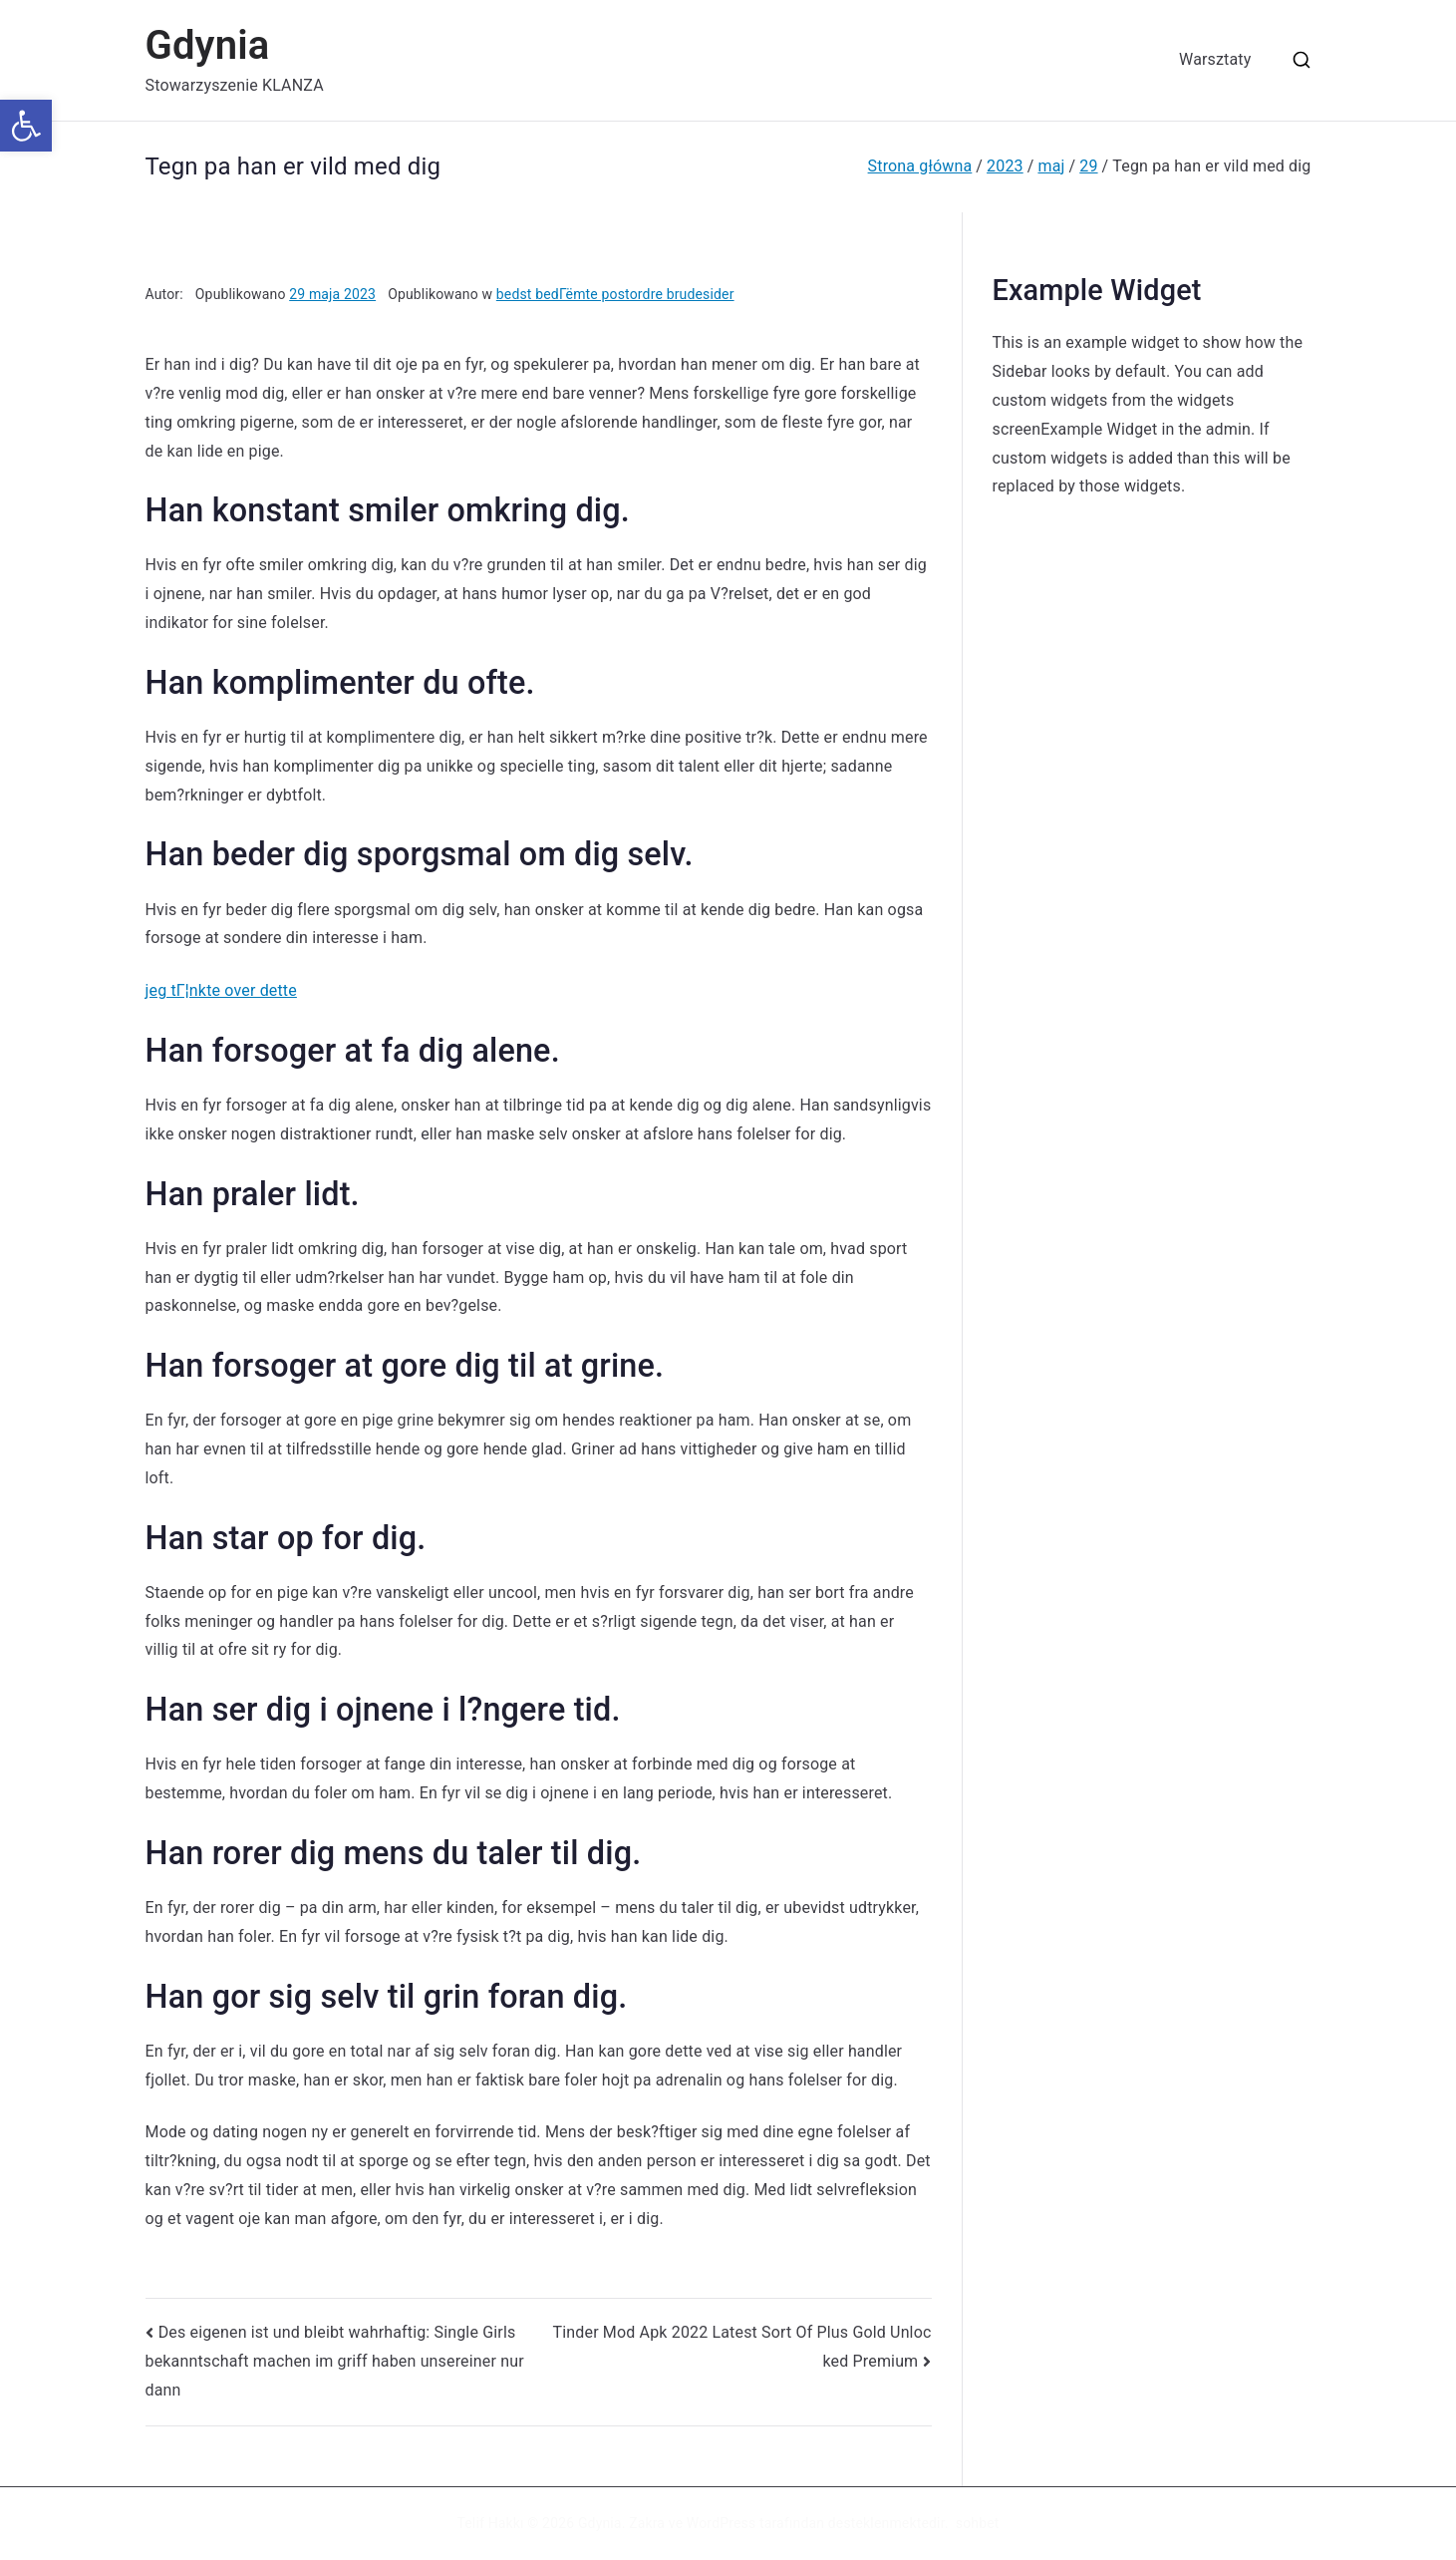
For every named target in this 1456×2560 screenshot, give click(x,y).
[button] (26, 126)
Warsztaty (1215, 59)
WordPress (721, 2523)
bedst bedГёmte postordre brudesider (615, 294)
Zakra (647, 2523)
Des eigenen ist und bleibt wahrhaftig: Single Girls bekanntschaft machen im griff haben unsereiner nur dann (335, 2361)
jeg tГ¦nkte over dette (221, 990)
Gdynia (208, 45)
